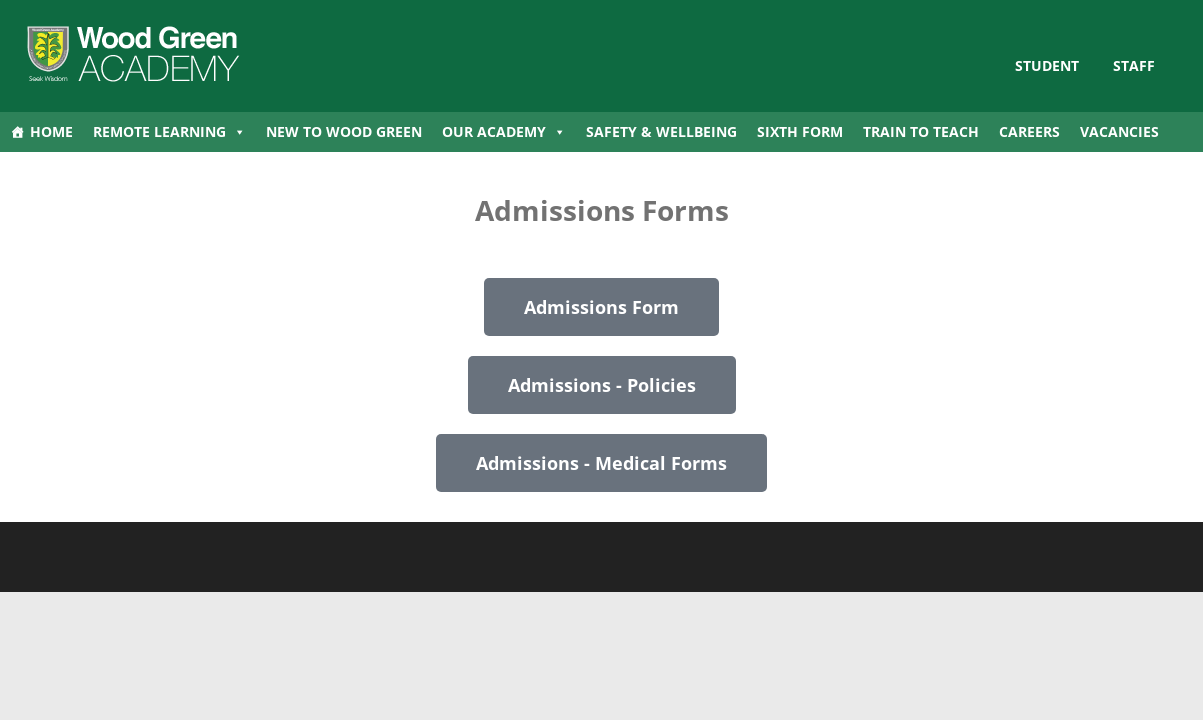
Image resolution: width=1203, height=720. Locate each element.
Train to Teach (921, 131)
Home (51, 131)
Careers (1029, 131)
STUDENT (1047, 65)
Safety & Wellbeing (661, 131)
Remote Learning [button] (169, 132)
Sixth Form (800, 131)
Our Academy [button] (504, 132)
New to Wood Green (344, 131)
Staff (1134, 65)
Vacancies (1119, 131)
